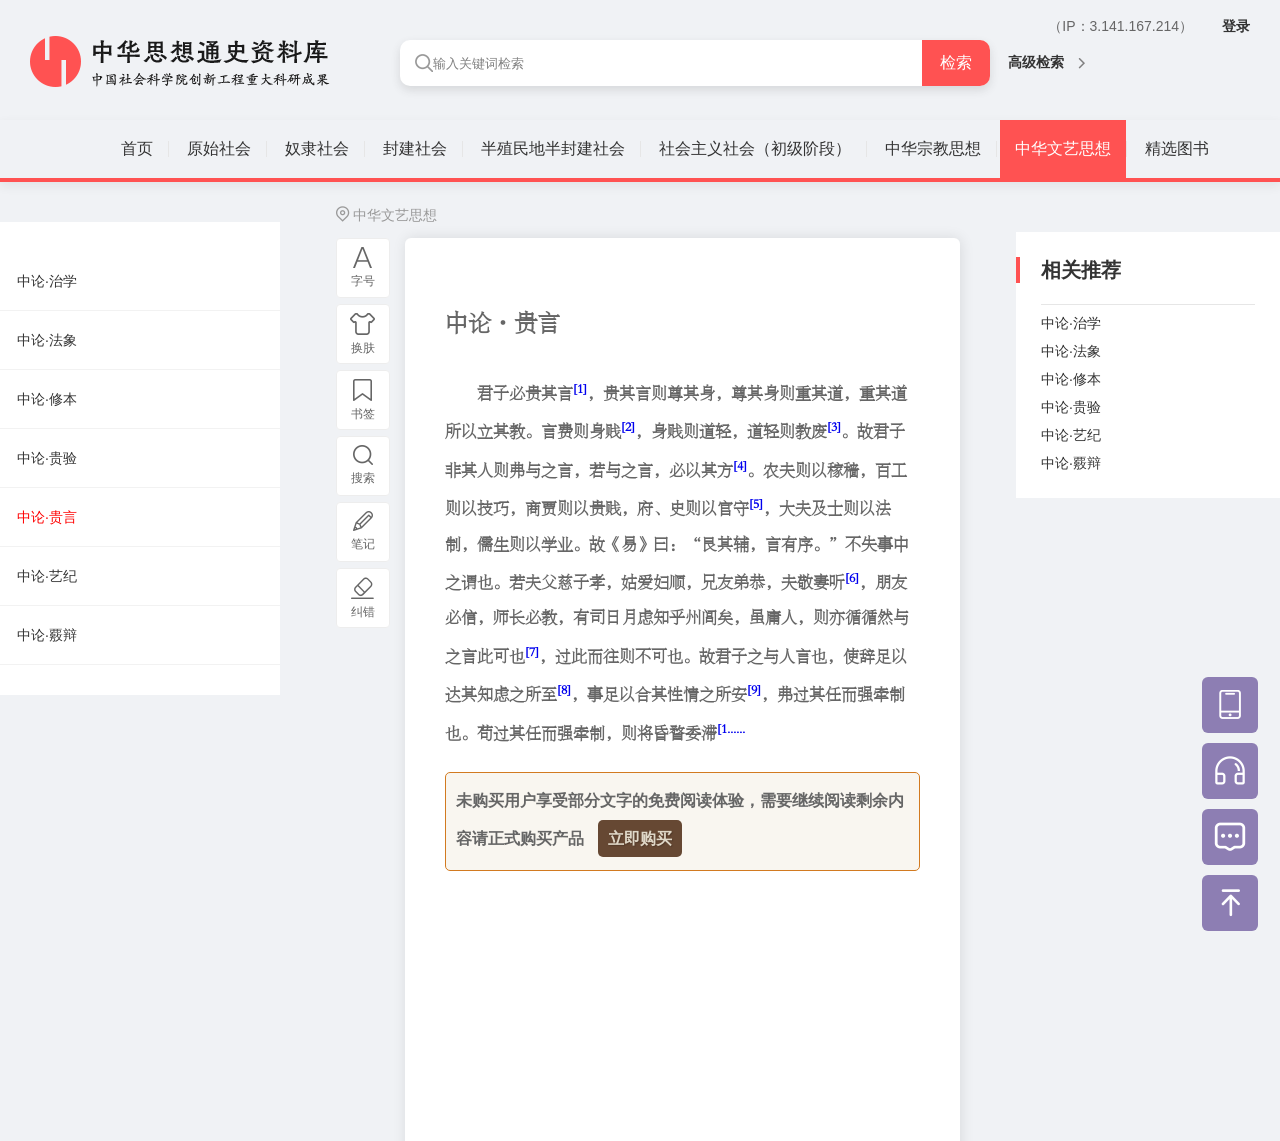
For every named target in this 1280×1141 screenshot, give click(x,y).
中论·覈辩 (1071, 463)
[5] (756, 503)
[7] (532, 651)
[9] (754, 689)
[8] (564, 689)
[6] (852, 577)
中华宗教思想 (933, 148)
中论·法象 (1071, 351)
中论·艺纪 (1071, 435)
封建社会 (415, 148)
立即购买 (640, 838)
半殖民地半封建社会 (553, 148)
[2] (628, 426)
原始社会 (219, 148)
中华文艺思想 (1063, 148)
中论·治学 (1071, 323)
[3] (834, 426)
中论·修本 (1071, 379)
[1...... (731, 728)
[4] (740, 465)
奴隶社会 (317, 148)
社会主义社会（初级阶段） (755, 148)
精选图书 (1177, 148)
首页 (137, 148)
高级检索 (1046, 62)
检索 (956, 62)
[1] (580, 388)
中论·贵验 (1071, 407)
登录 (1236, 26)
